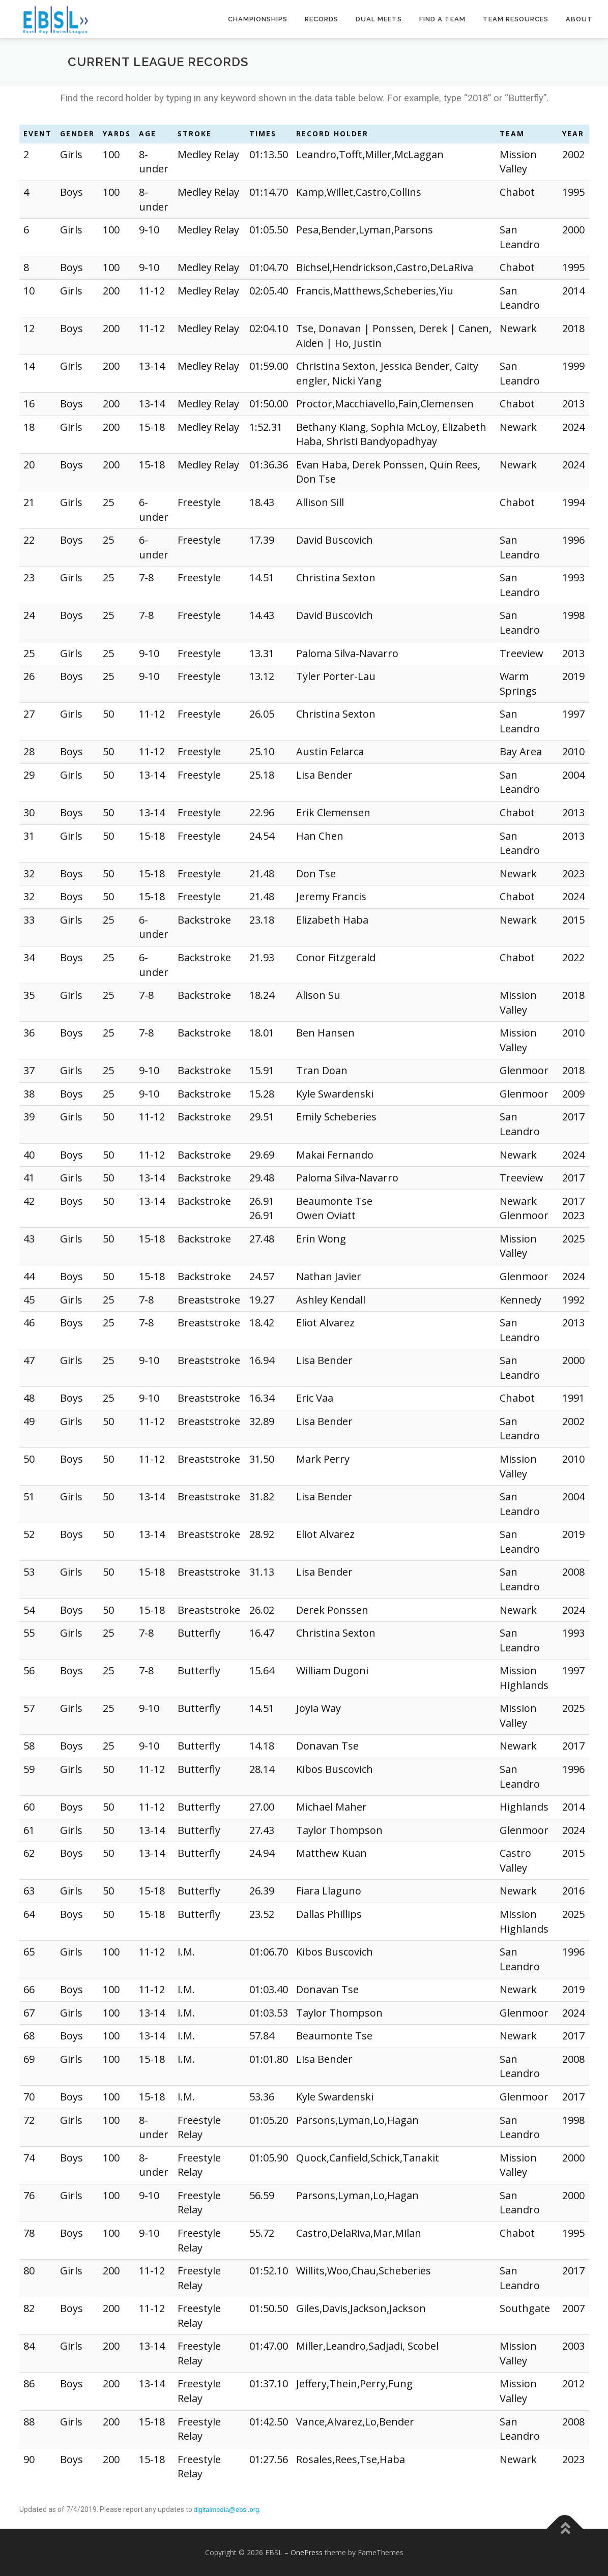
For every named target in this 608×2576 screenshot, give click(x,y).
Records (321, 19)
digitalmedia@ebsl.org (226, 2509)
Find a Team (442, 19)
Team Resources (515, 19)
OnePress (307, 2552)
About (579, 19)
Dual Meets (379, 19)
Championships (257, 19)
